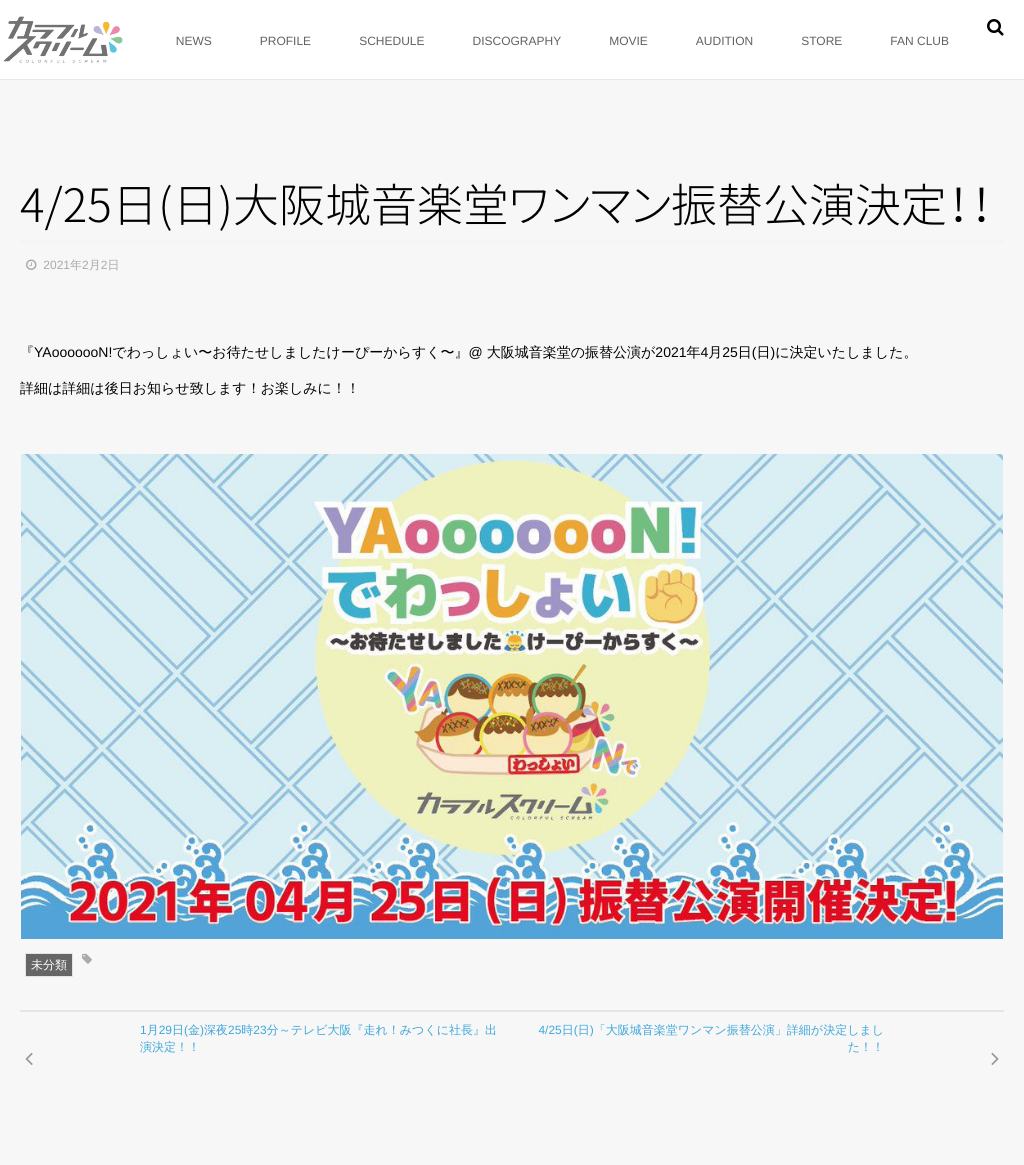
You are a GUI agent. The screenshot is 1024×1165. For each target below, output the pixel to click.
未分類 (49, 965)
